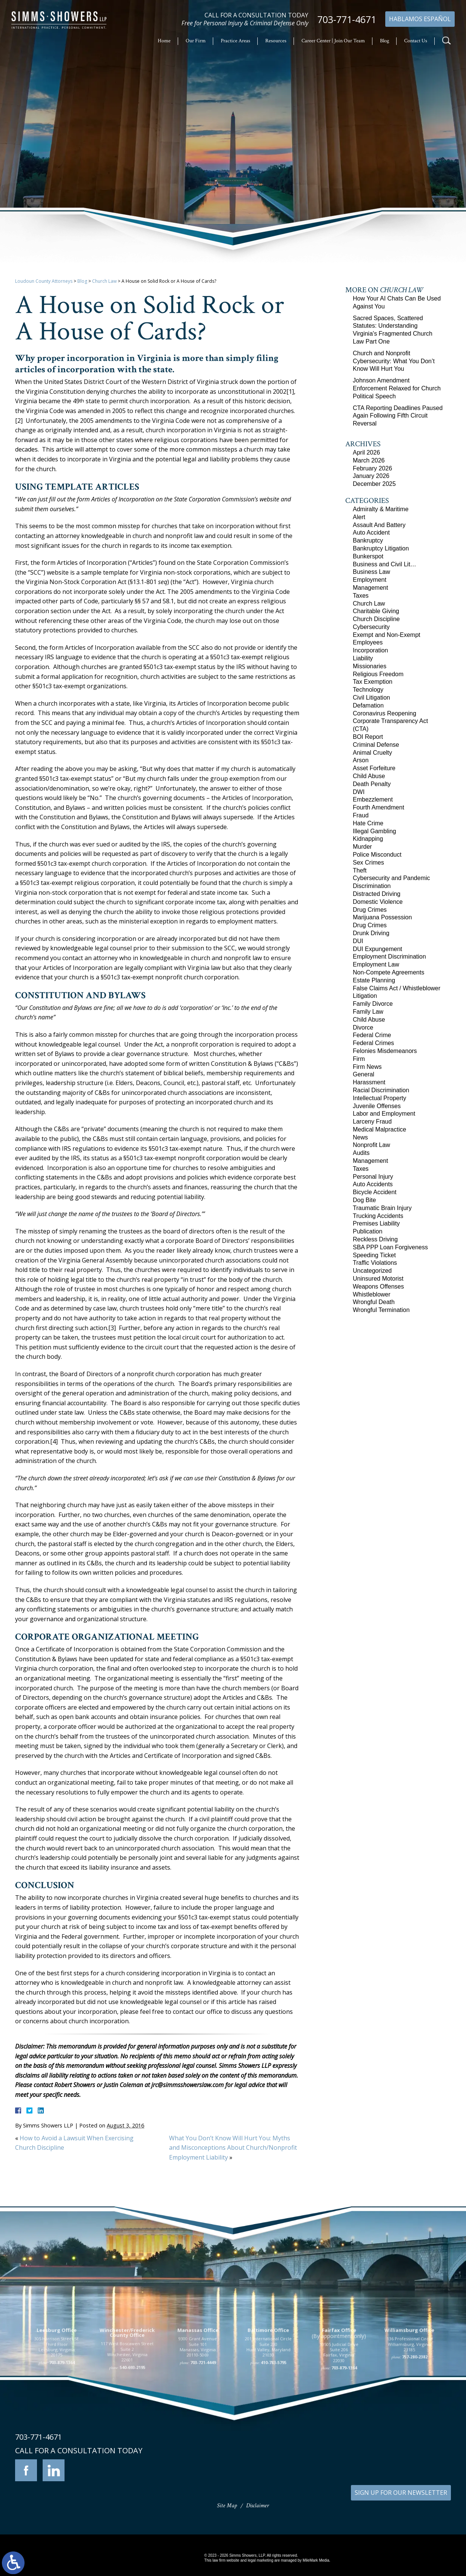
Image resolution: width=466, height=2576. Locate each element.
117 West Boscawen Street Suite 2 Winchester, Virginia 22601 (127, 2405)
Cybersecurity (371, 627)
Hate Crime (368, 823)
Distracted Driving (376, 894)
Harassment (369, 1082)
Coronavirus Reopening (384, 713)
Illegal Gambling (374, 831)
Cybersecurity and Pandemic (391, 878)
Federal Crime (372, 1035)
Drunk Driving (371, 933)
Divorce (363, 1027)
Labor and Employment (384, 1113)
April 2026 (366, 452)
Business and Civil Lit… (384, 564)
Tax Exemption (372, 681)
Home (164, 40)
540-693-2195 (132, 2420)
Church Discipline (376, 619)
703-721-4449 (203, 2415)
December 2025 (374, 484)
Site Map (227, 2506)
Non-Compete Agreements (388, 972)
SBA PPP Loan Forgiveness (390, 1247)
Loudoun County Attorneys (43, 281)
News (360, 1137)
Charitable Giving (376, 611)
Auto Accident (371, 532)
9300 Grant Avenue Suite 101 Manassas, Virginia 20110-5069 (197, 2400)
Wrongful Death (374, 1302)
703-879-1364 (62, 2415)
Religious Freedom (378, 674)
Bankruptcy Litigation (381, 548)
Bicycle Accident (375, 1192)
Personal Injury (373, 1176)
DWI (358, 792)
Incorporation (370, 650)
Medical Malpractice (379, 1129)
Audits (361, 1153)
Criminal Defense (376, 745)
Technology (368, 689)
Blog (384, 40)
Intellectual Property (379, 1098)
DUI (358, 941)
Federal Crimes (373, 1043)
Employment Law (376, 964)
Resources (275, 40)
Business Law (371, 572)
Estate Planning (374, 980)
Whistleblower (372, 1294)
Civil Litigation (371, 697)
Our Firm (196, 40)
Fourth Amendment (378, 807)
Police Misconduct (377, 854)
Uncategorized (372, 1270)
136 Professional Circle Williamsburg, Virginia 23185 (409, 2397)
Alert (359, 517)
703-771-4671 (346, 19)
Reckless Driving (375, 1239)
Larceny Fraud (372, 1121)
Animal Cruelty (372, 752)
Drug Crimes (370, 909)
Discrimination (372, 886)
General (363, 1074)
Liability (363, 658)
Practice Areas (235, 40)
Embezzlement (373, 799)
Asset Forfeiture (374, 768)
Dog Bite (364, 1200)
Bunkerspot (368, 556)
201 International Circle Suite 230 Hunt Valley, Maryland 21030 (268, 2400)
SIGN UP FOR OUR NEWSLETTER (401, 2492)
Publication (367, 1231)
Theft (359, 870)
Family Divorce (373, 1003)
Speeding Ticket (374, 1255)
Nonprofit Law (371, 1145)
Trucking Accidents (378, 1216)
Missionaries (369, 666)
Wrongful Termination (381, 1310)
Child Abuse (369, 776)
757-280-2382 (415, 2410)
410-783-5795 (273, 2415)
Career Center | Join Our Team (333, 40)
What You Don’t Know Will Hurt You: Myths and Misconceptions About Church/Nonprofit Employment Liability (233, 2147)
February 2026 (372, 468)
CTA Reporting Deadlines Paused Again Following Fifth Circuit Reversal (398, 416)
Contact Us (415, 40)
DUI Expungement (377, 949)
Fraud (361, 815)
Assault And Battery (379, 525)
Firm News (367, 1067)
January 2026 (371, 476)
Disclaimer (257, 2506)
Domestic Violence (378, 902)
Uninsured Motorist (378, 1278)
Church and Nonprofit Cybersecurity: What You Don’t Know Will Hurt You (394, 361)
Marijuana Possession (382, 917)
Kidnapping (368, 839)
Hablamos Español (420, 19)
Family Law (368, 1011)
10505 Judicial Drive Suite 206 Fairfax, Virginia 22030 (339, 2405)
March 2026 (369, 460)
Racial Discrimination (381, 1090)
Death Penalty (372, 784)
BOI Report (368, 737)
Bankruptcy (368, 540)
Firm (359, 1059)
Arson (361, 760)
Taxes (361, 595)
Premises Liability (376, 1223)
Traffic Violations (375, 1262)
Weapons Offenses (378, 1286)
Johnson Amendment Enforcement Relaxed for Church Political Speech (397, 388)
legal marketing (260, 2560)
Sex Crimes (368, 862)
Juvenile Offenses (377, 1106)
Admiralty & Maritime (381, 509)
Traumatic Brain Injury (382, 1208)
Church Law (104, 281)
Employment (369, 580)
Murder (362, 846)
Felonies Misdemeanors (385, 1051)
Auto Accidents (373, 1184)
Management (370, 587)
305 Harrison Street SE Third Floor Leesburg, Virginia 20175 (56, 2400)
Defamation (368, 705)
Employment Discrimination (389, 956)
